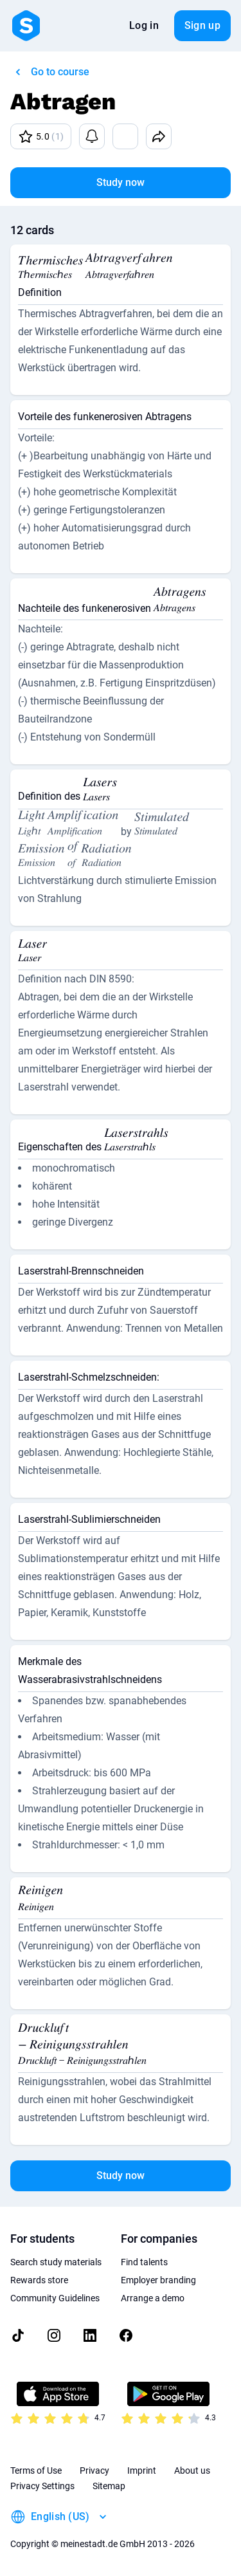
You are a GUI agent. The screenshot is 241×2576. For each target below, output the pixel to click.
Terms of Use (36, 2470)
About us (192, 2470)
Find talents (144, 2262)
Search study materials (56, 2262)
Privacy (94, 2470)
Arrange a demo (152, 2298)
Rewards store (39, 2280)
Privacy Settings (42, 2486)
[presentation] (50, 269)
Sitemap (109, 2486)
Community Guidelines (55, 2298)
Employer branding (158, 2280)
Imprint (141, 2470)
